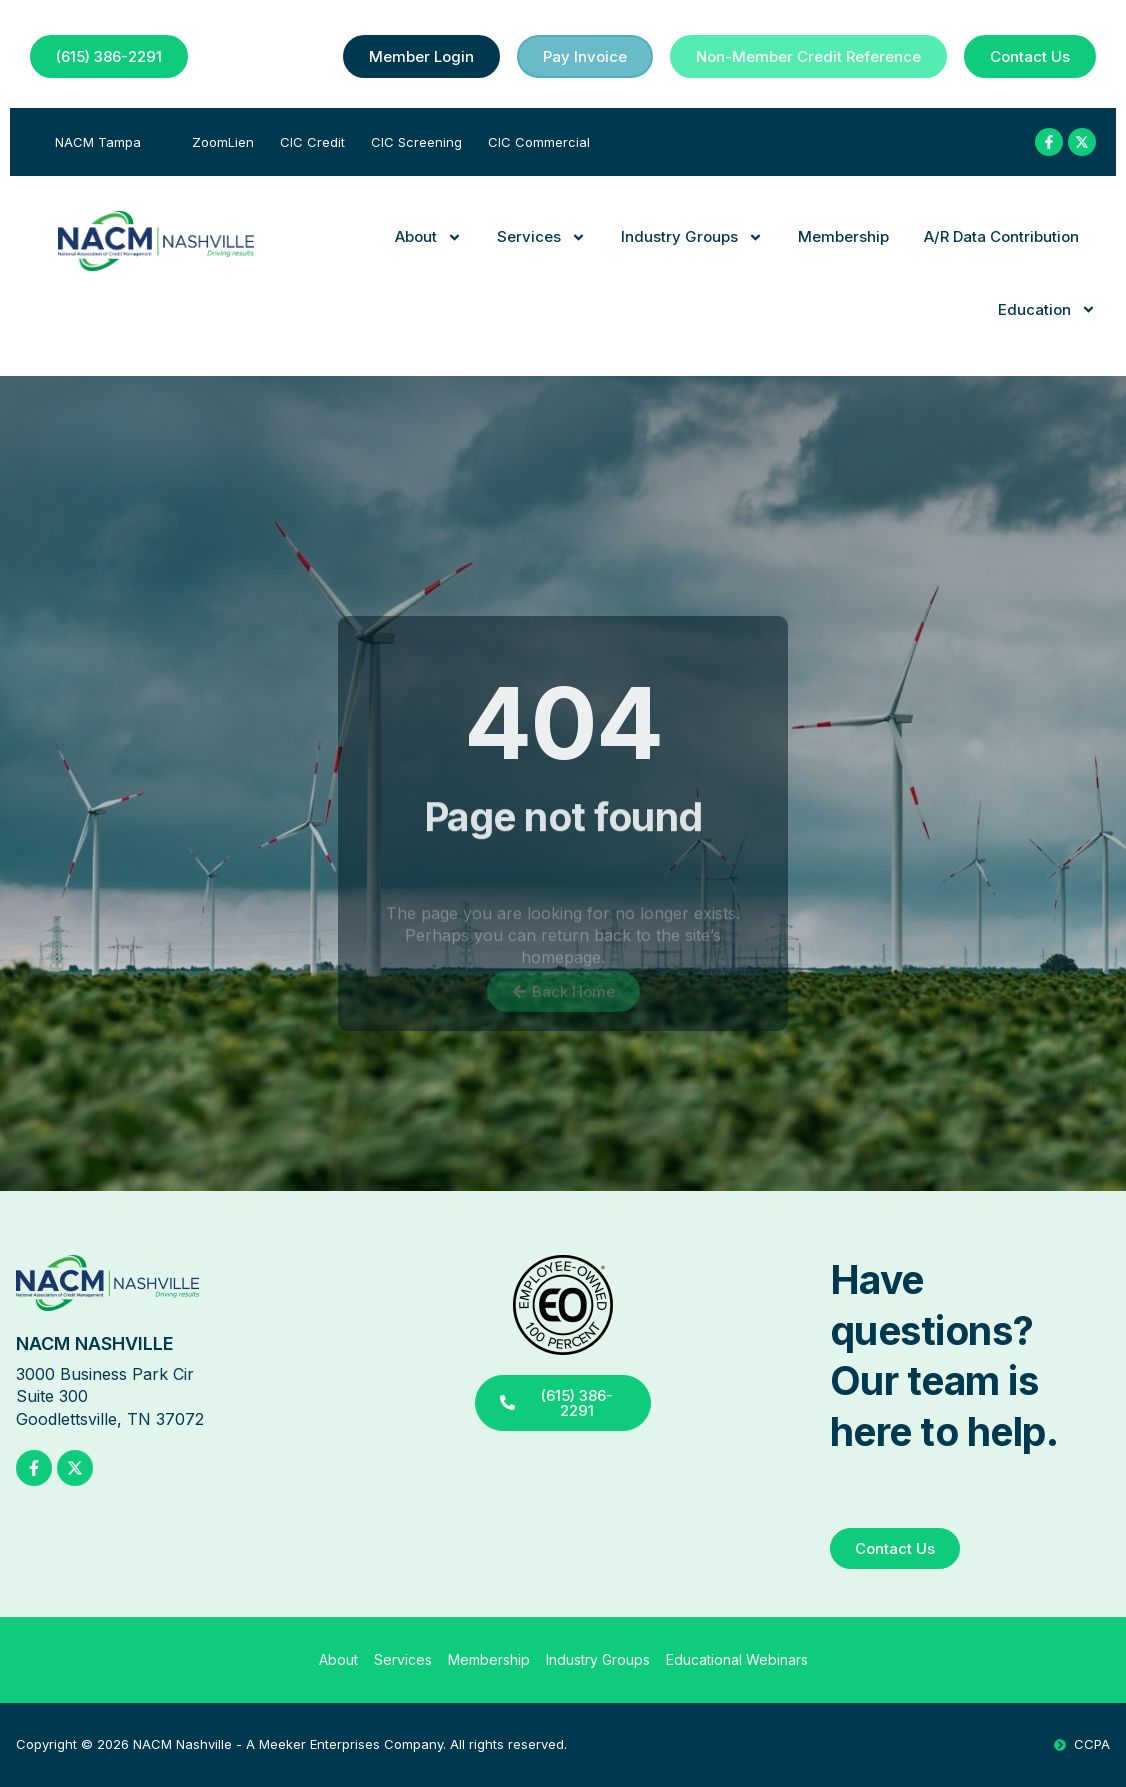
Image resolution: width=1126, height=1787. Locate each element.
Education (1047, 309)
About (428, 237)
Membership (843, 236)
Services (541, 237)
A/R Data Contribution (1001, 236)
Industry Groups (692, 237)
